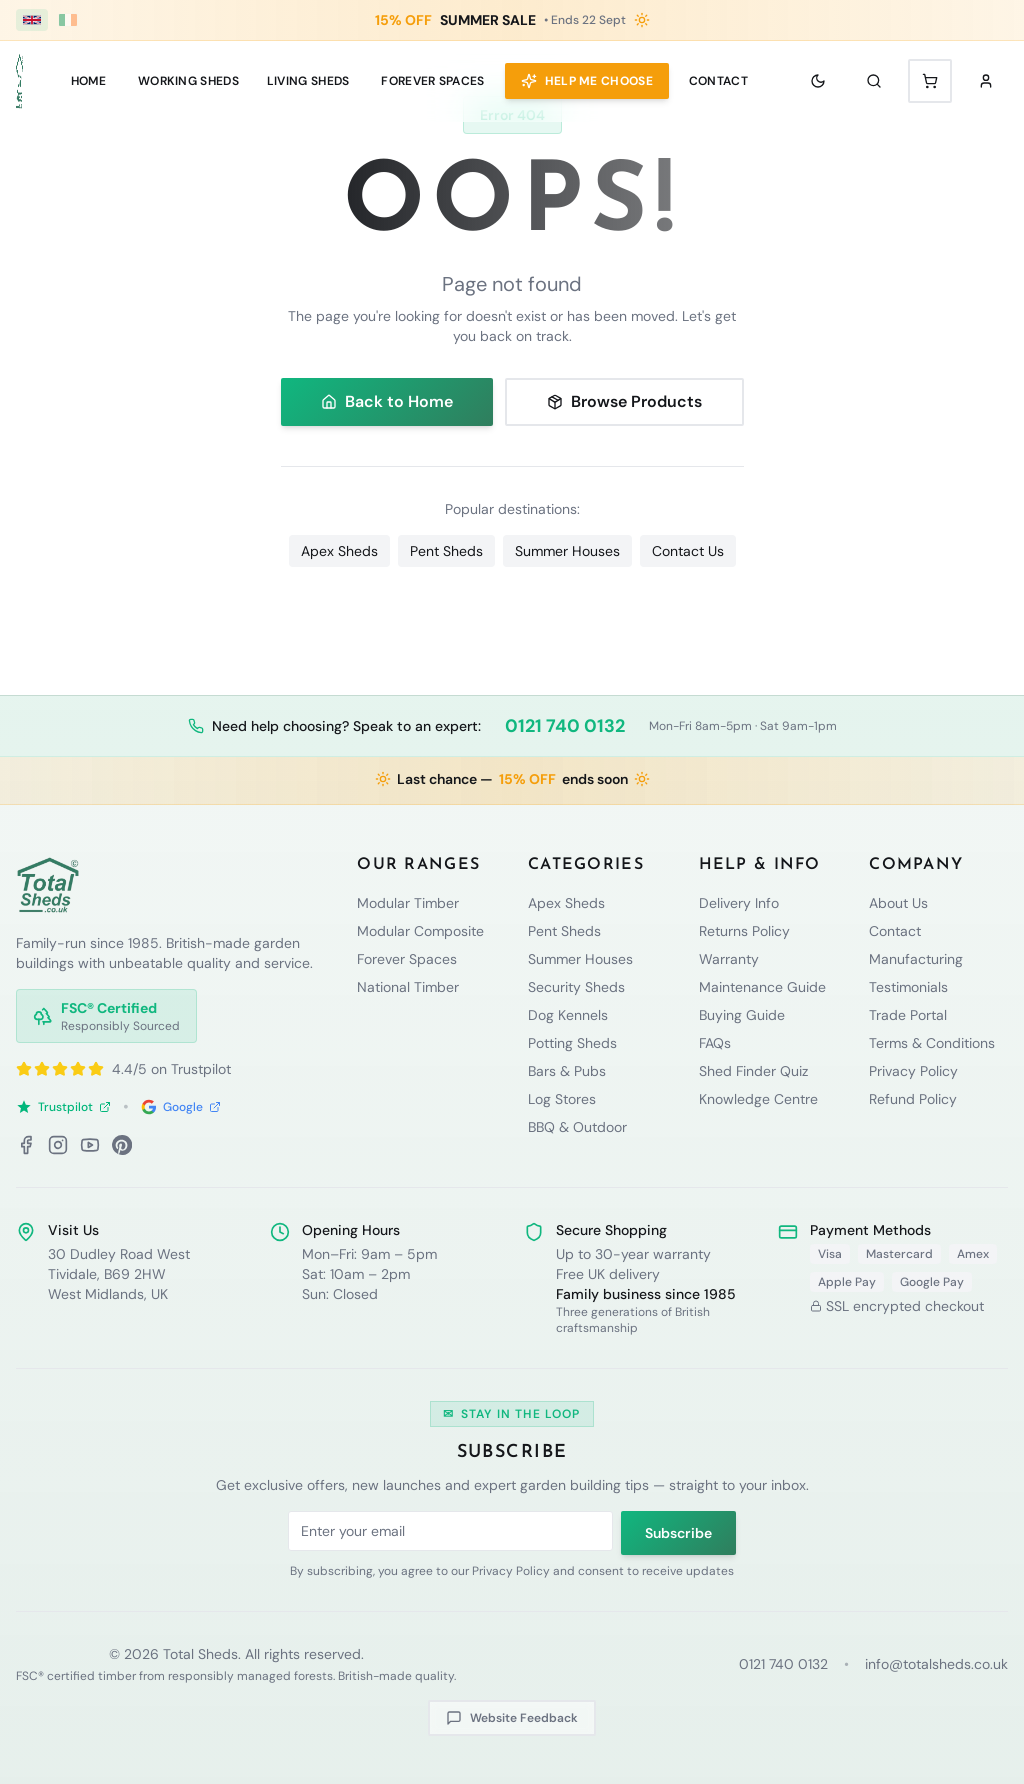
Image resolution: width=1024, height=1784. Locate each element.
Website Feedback (512, 1718)
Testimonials (908, 987)
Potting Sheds (572, 1043)
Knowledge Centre (758, 1099)
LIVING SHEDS (308, 81)
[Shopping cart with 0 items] (930, 81)
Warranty (729, 959)
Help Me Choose (587, 81)
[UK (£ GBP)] (32, 20)
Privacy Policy (913, 1071)
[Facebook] (26, 1145)
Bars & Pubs (567, 1071)
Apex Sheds (339, 551)
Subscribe (678, 1533)
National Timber (408, 987)
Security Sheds (576, 987)
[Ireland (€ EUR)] (68, 20)
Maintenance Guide (762, 987)
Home (88, 81)
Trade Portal (908, 1015)
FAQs (715, 1043)
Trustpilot (63, 1107)
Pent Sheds (446, 551)
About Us (898, 903)
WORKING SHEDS (188, 81)
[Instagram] (58, 1145)
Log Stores (562, 1099)
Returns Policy (744, 931)
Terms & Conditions (932, 1043)
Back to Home (387, 401)
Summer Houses (567, 551)
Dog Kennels (568, 1015)
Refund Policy (913, 1099)
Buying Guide (742, 1015)
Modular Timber (408, 903)
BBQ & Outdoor (577, 1127)
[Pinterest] (122, 1145)
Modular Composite (420, 931)
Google (181, 1107)
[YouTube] (90, 1145)
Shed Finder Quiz (753, 1071)
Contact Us (688, 551)
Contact (718, 81)
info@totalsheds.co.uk (936, 1664)
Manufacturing (916, 959)
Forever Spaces (432, 81)
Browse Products (624, 401)
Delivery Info (739, 903)
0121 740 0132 (565, 726)
